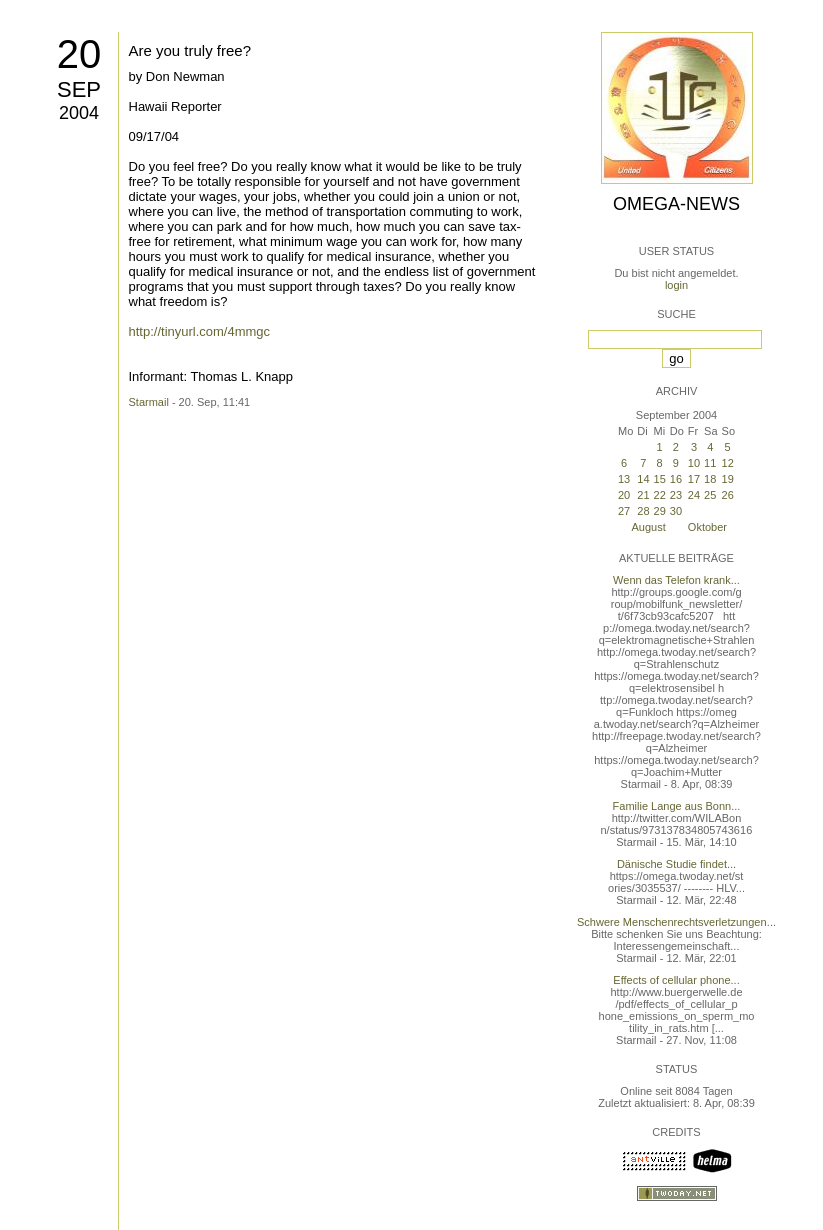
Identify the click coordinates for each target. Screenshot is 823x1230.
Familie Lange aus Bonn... (677, 806)
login (676, 285)
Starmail (149, 402)
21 (643, 495)
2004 (79, 113)
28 (643, 511)
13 (624, 479)
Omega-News (676, 204)
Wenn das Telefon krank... (676, 580)
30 (676, 511)
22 (660, 495)
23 (676, 495)
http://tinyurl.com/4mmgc (200, 331)
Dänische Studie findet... (676, 864)
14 (643, 479)
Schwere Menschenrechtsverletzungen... (676, 922)
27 (624, 511)
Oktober (707, 527)
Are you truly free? (190, 50)
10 (694, 463)
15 (660, 479)
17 (694, 479)
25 (710, 495)
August (649, 527)
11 (710, 463)
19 (728, 479)
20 (79, 54)
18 (710, 479)
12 (728, 463)
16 (676, 479)
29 (660, 511)
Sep (79, 89)
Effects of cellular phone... (676, 980)
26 (728, 495)
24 (694, 495)
